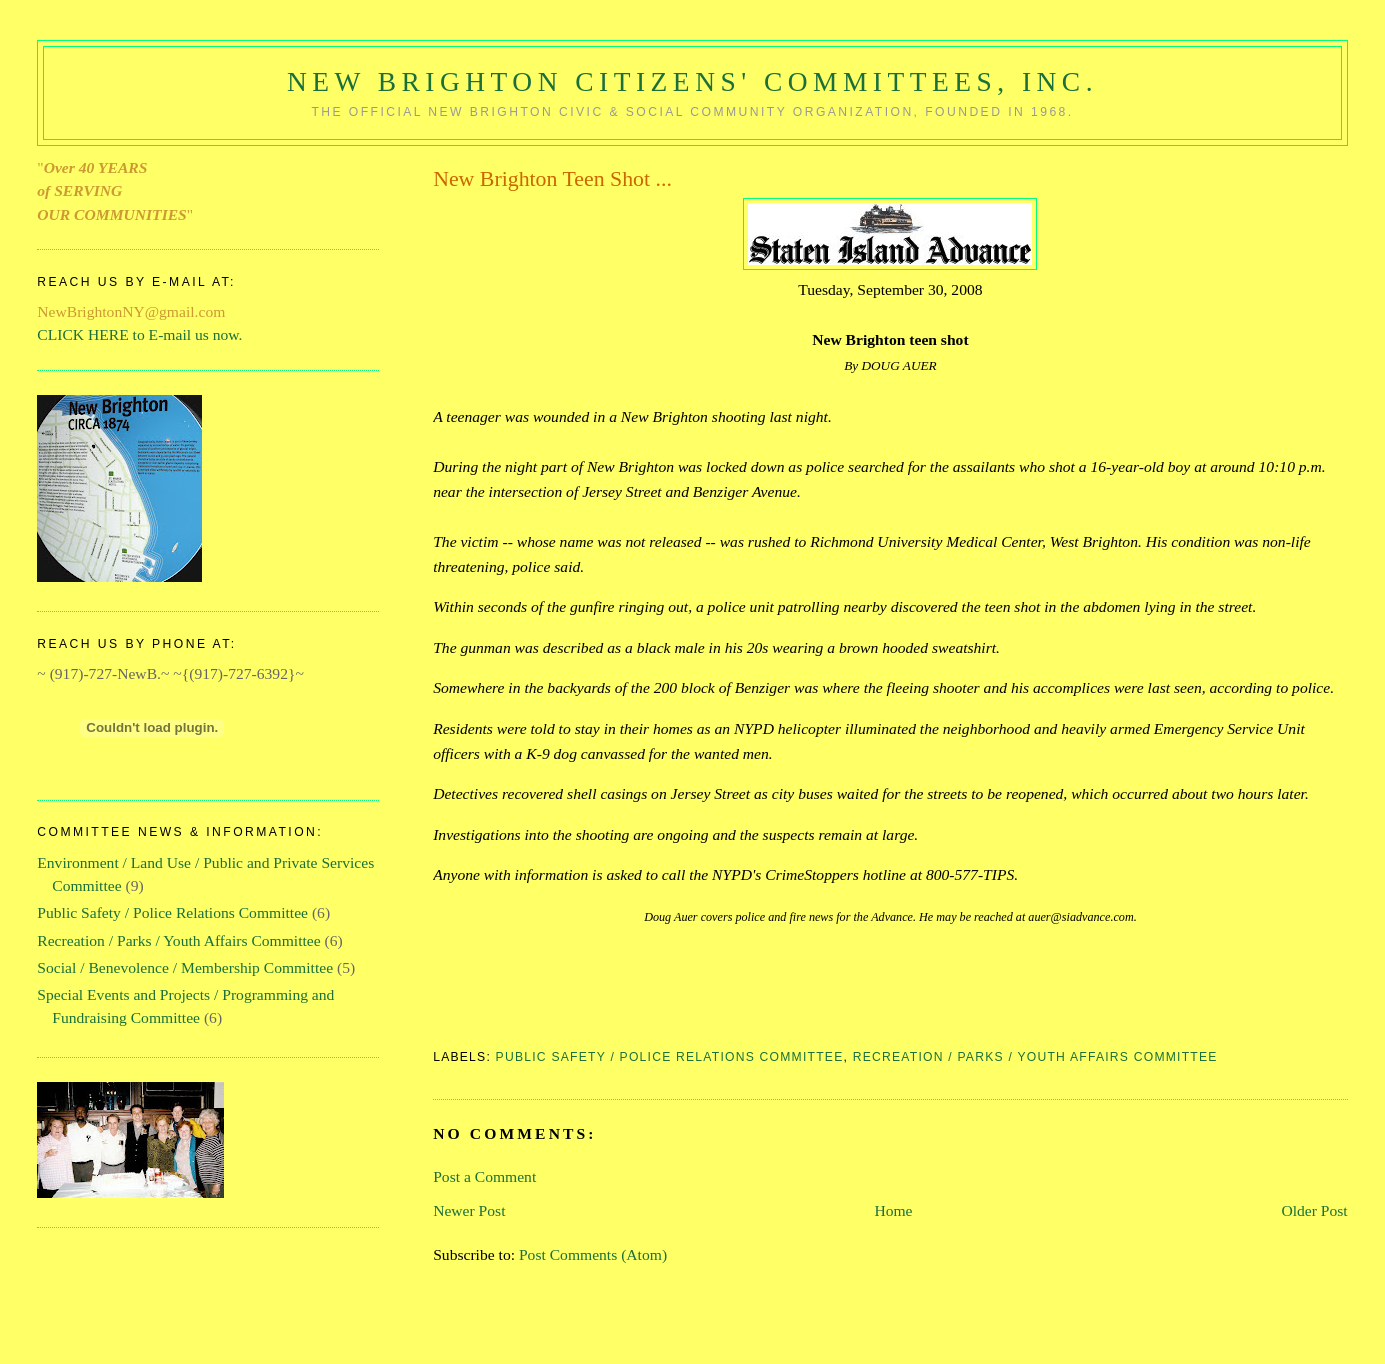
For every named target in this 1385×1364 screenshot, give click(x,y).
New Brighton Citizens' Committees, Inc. (692, 82)
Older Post (1314, 1210)
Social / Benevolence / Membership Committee (185, 967)
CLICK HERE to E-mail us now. (139, 334)
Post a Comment (484, 1176)
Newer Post (469, 1210)
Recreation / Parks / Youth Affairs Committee (1035, 1057)
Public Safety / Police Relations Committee (670, 1057)
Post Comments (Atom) (593, 1254)
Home (893, 1210)
